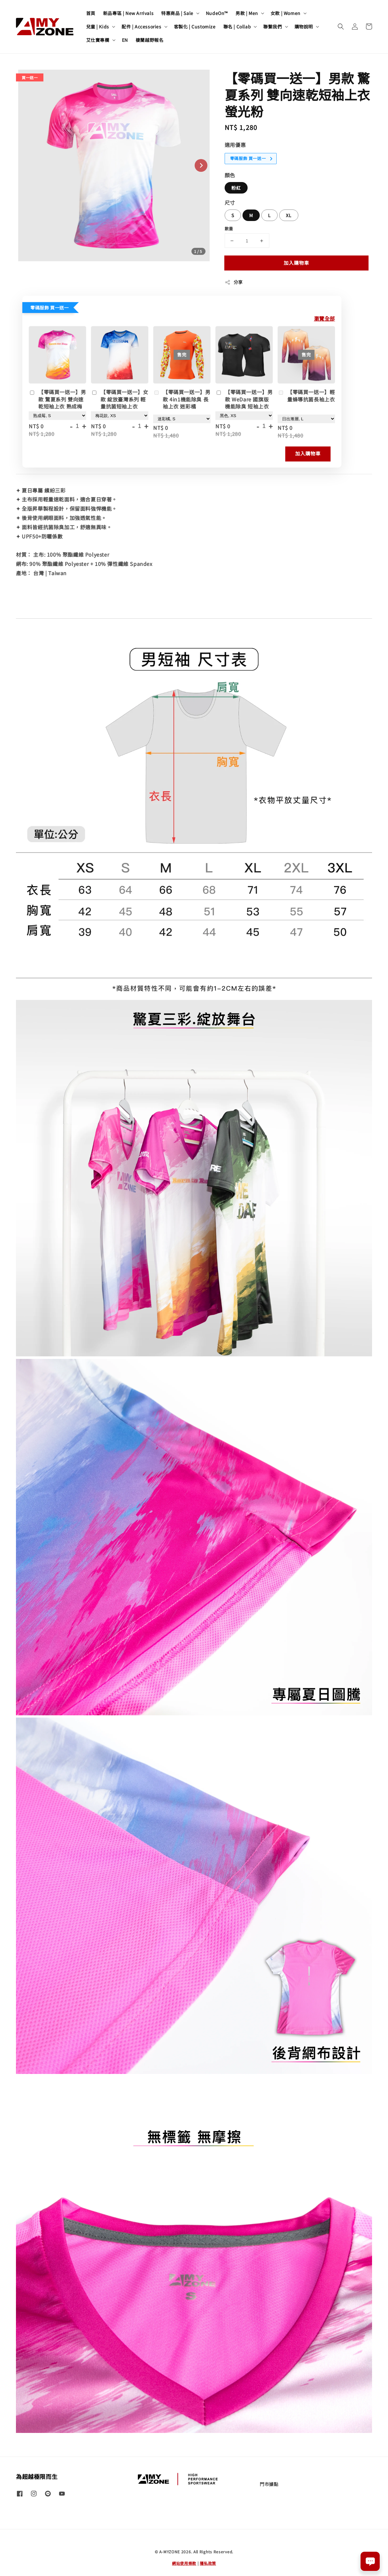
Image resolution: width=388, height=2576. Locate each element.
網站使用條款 (184, 2563)
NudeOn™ (217, 13)
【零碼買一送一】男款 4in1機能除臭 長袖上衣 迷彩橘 (181, 399)
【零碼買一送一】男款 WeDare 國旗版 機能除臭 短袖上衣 (243, 399)
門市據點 (269, 2484)
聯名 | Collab (237, 26)
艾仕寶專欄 (97, 40)
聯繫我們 (272, 26)
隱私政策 (208, 2563)
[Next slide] (201, 165)
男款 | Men (246, 13)
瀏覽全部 (324, 318)
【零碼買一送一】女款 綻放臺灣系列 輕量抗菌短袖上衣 (119, 399)
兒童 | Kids (97, 26)
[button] (341, 26)
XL (289, 215)
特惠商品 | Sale (177, 13)
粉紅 (236, 188)
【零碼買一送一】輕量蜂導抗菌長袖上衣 (306, 395)
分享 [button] (234, 282)
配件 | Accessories (141, 26)
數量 (229, 228)
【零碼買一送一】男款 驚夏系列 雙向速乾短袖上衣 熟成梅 (57, 399)
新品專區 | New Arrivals (128, 13)
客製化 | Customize (195, 26)
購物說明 (304, 26)
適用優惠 (235, 145)
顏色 (230, 175)
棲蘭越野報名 (150, 40)
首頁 (90, 13)
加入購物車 (296, 262)
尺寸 (230, 202)
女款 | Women (286, 13)
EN (125, 40)
